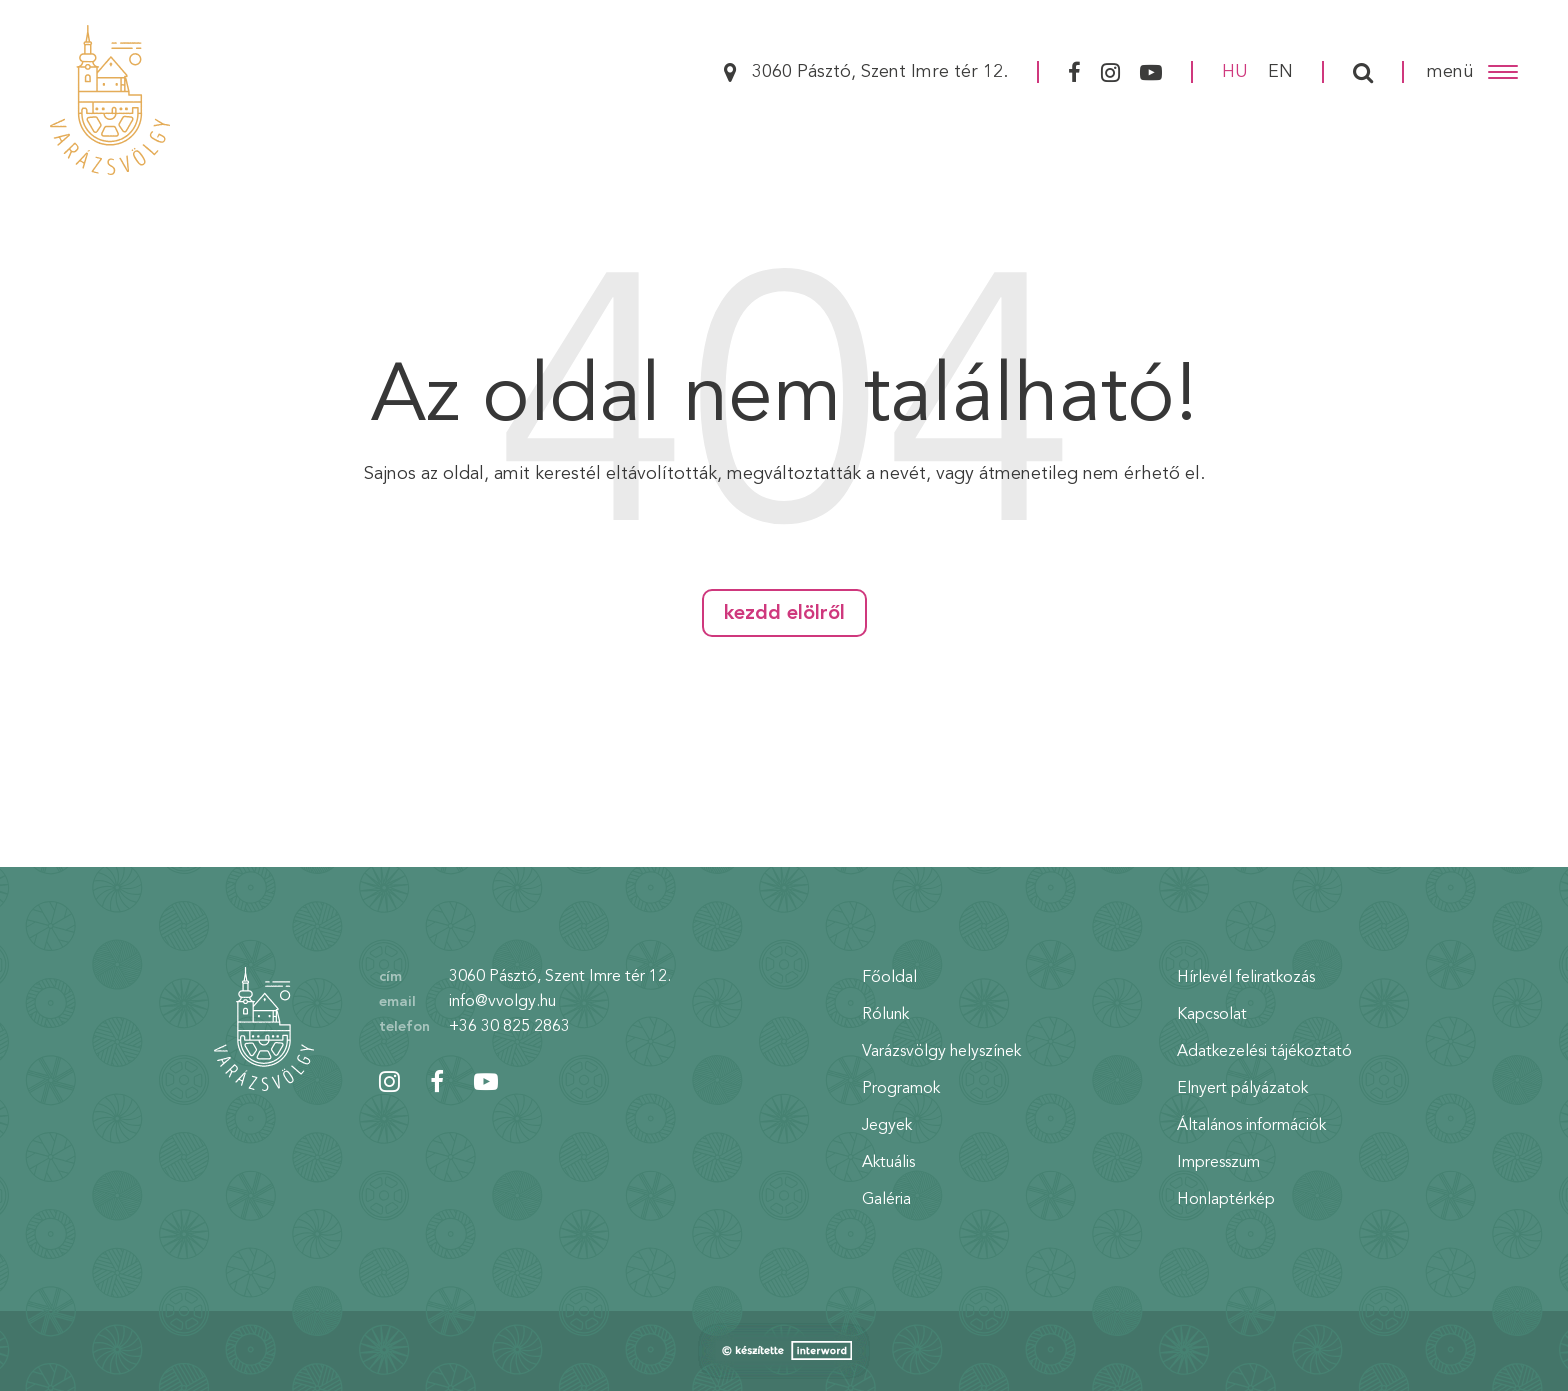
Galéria (886, 1200)
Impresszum (1218, 1163)
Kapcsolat (1212, 1015)
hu (1235, 72)
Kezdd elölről (784, 614)
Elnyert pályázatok (1242, 1089)
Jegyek (887, 1126)
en (1280, 72)
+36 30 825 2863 (509, 1027)
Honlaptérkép (1226, 1200)
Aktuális (888, 1163)
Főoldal (889, 978)
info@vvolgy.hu (502, 1002)
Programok (901, 1089)
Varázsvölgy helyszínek (941, 1052)
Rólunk (885, 1015)
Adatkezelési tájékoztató (1264, 1052)
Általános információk (1251, 1126)
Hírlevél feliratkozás (1246, 978)
